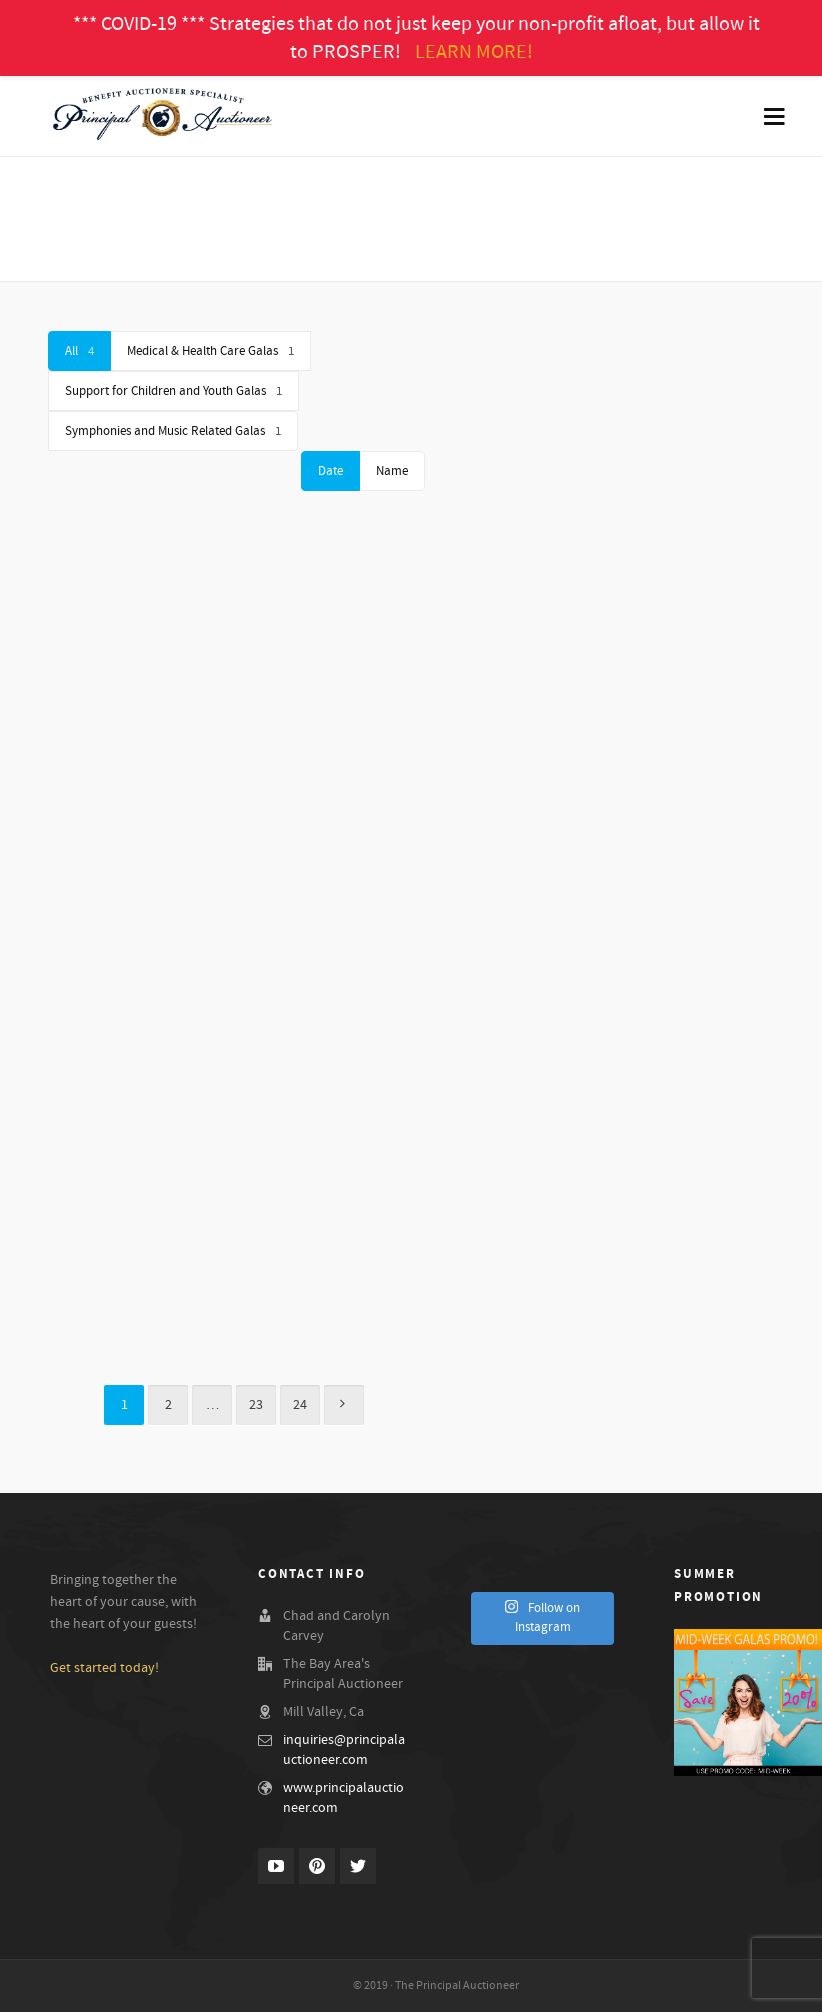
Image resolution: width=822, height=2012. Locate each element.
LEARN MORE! (474, 52)
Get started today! (104, 1668)
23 (256, 1405)
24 (300, 1405)
